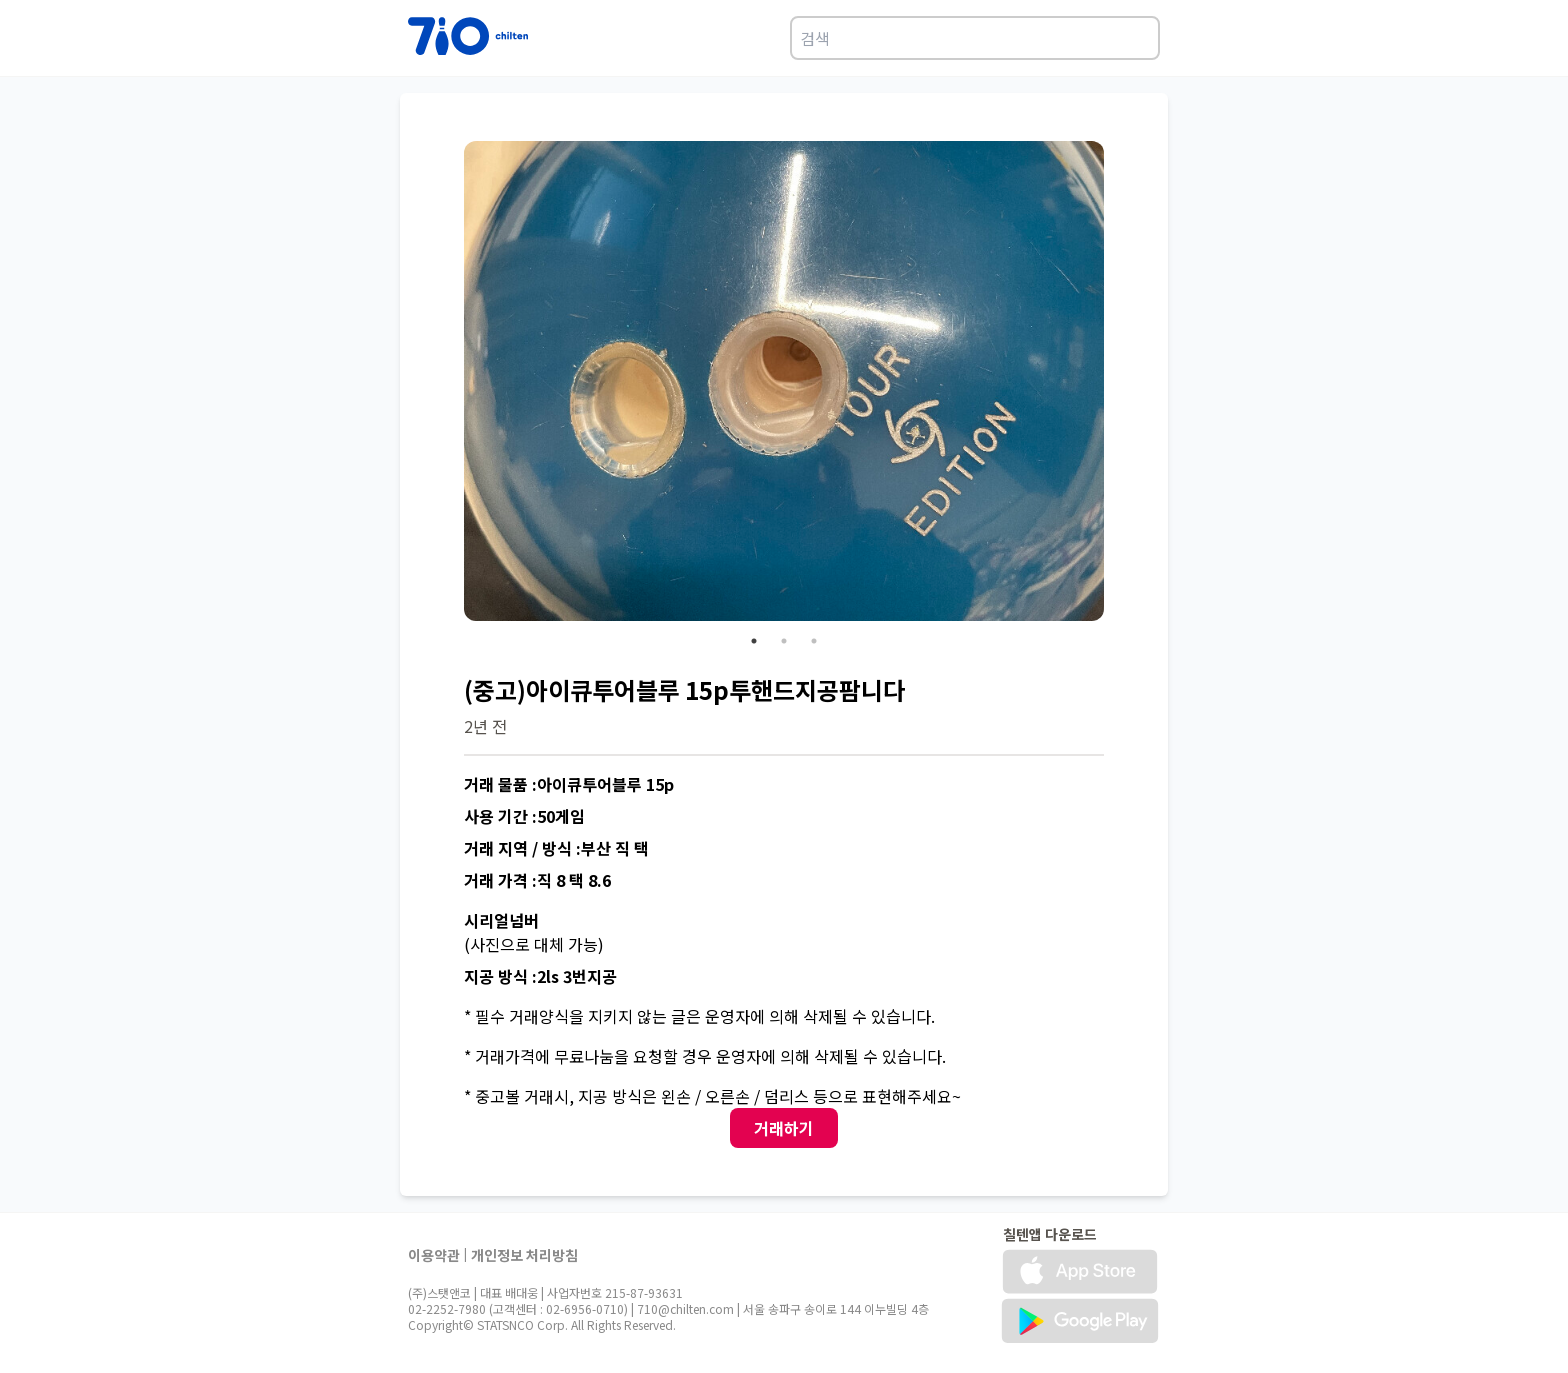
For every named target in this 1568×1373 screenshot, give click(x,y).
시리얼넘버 (501, 920)
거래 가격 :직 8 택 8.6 (537, 880)
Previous (449, 384)
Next (1119, 384)
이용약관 (434, 1255)
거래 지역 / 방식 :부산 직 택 (556, 848)
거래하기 (784, 1128)
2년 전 (485, 726)
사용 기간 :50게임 (524, 816)
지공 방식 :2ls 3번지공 (540, 976)
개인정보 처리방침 (524, 1255)
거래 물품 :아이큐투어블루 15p (569, 784)
